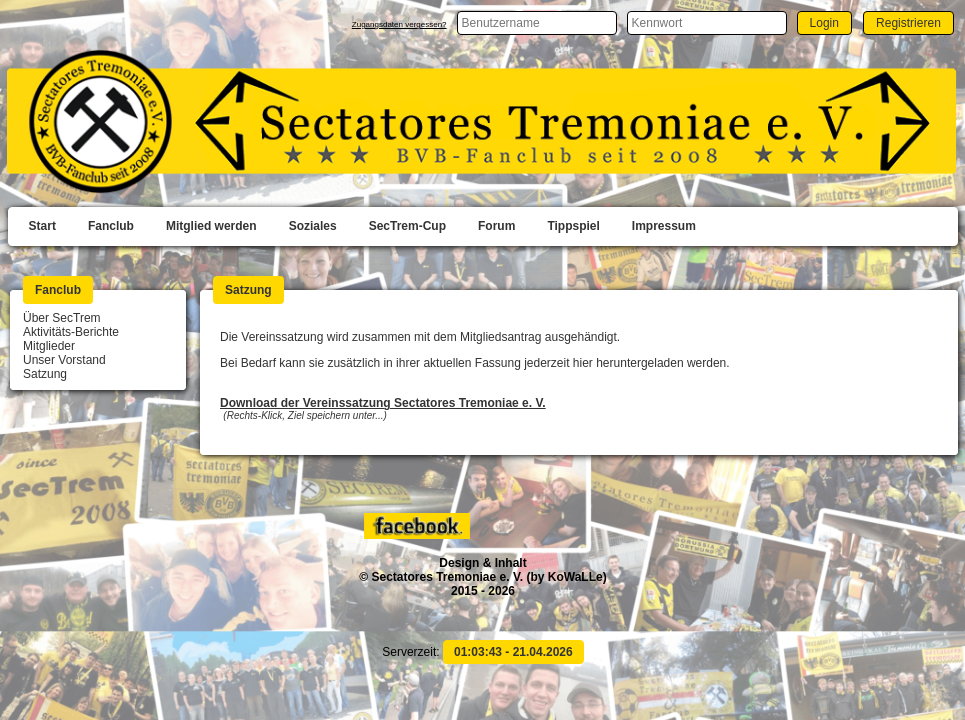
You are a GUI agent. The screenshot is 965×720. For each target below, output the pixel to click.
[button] (824, 22)
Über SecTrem (62, 318)
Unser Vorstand (64, 360)
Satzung (45, 374)
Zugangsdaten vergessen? (399, 24)
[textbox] (537, 23)
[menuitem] (42, 227)
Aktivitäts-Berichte (71, 332)
